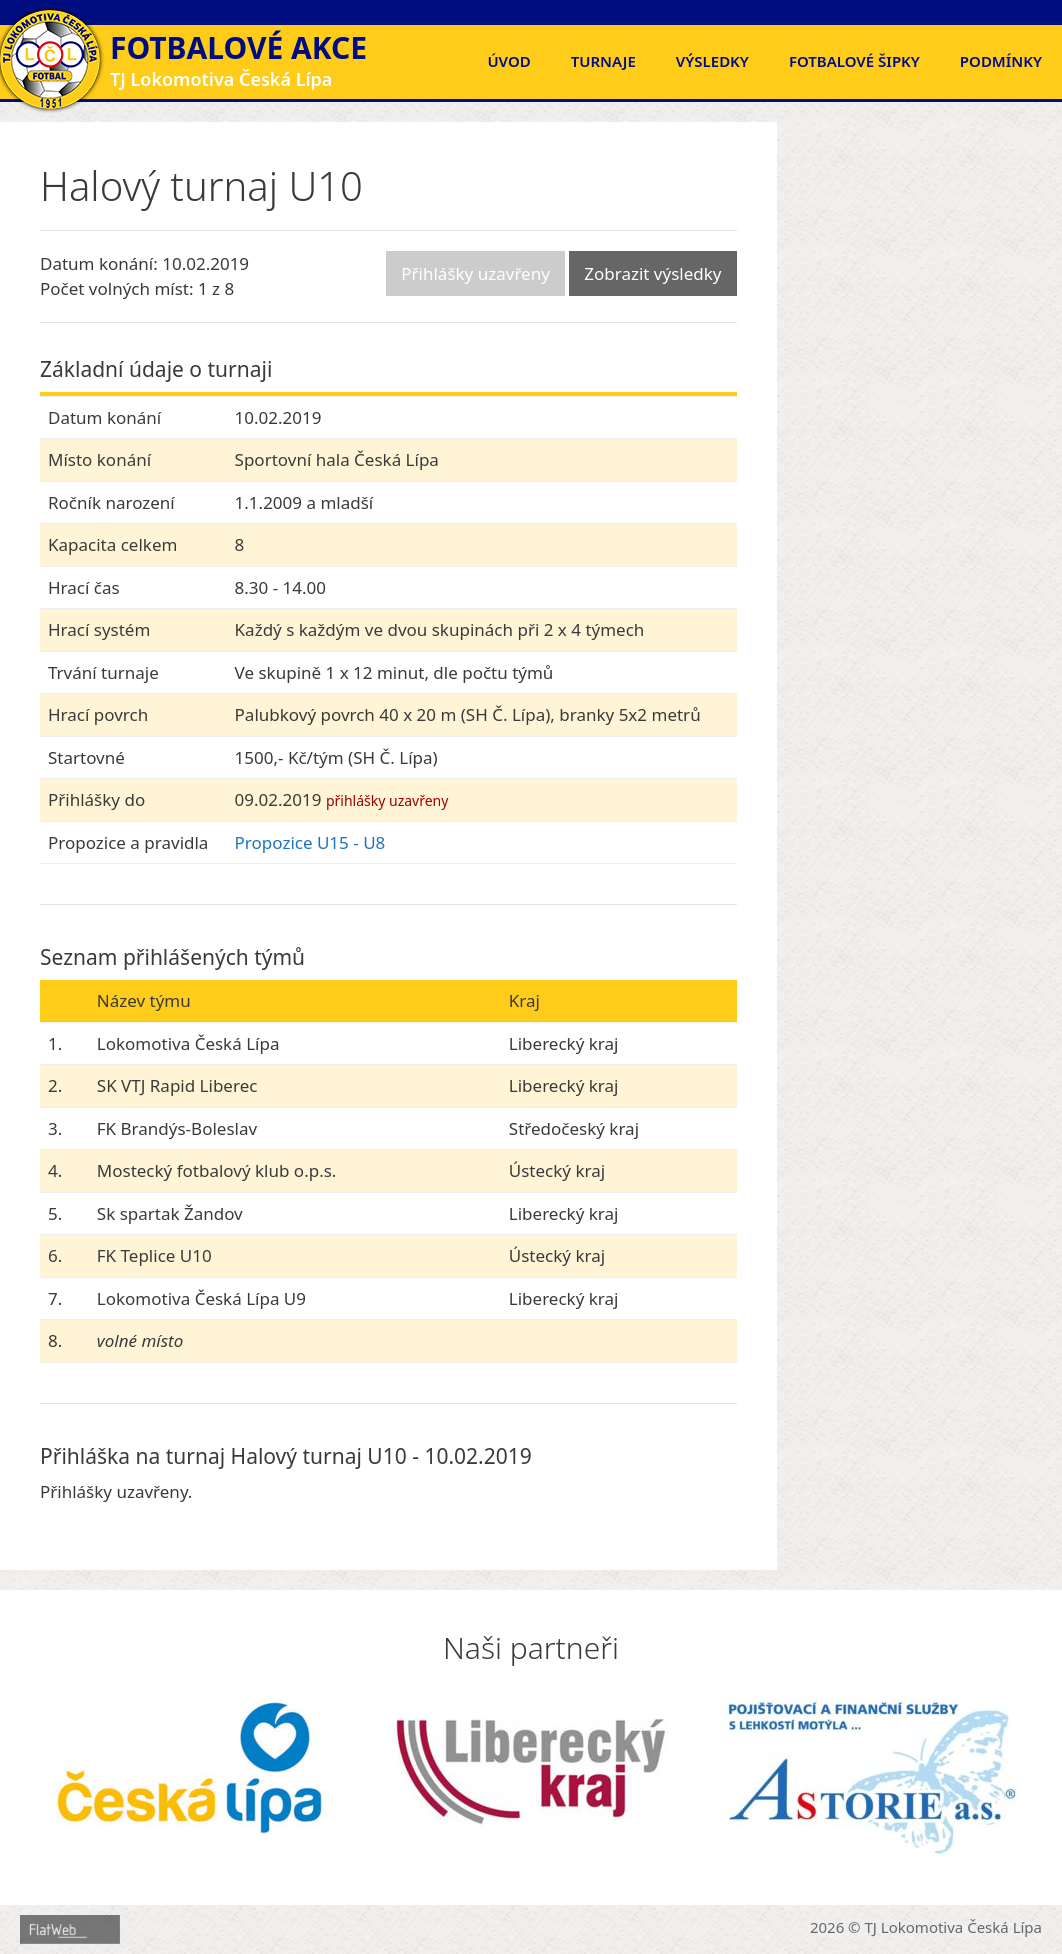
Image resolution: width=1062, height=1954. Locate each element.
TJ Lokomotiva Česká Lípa (954, 1927)
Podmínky (1001, 61)
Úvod (508, 61)
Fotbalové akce (238, 47)
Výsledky (712, 61)
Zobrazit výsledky (652, 273)
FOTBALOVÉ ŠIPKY (854, 61)
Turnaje (603, 61)
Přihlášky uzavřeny (475, 273)
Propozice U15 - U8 (310, 842)
